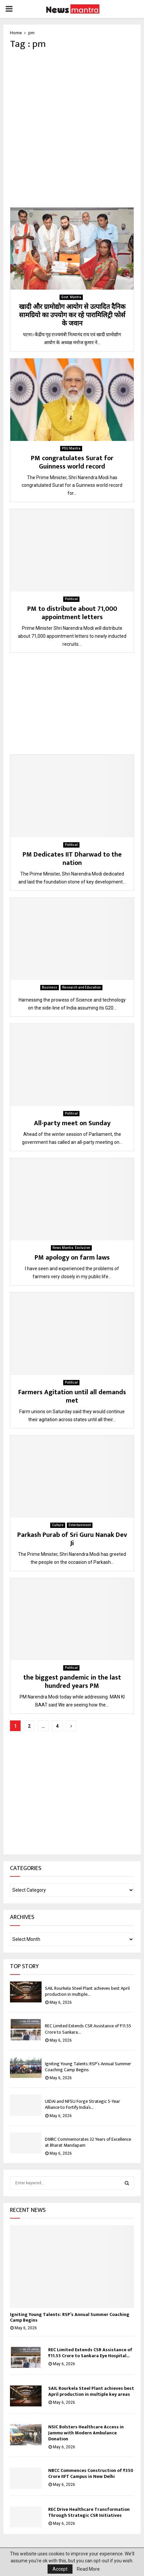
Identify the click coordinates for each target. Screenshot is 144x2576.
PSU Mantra (71, 448)
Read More (88, 2569)
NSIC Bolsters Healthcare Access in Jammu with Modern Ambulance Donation (86, 2433)
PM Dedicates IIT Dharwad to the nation (72, 859)
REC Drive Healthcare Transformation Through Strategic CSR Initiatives (89, 2512)
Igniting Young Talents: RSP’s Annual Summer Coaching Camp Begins (88, 2067)
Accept (60, 2569)
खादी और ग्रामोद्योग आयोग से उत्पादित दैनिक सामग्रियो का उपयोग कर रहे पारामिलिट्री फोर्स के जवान (72, 315)
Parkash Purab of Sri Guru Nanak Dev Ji (72, 1539)
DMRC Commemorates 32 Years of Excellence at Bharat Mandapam (88, 2142)
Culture (58, 1525)
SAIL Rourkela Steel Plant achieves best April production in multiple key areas (91, 2391)
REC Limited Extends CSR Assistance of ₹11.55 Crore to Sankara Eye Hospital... (90, 2353)
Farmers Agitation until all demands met (72, 1396)
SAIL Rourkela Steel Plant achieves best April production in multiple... (87, 1991)
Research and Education (81, 987)
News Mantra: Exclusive (71, 1248)
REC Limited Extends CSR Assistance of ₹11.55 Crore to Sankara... (88, 2029)
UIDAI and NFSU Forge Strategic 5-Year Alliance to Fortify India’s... (82, 2104)
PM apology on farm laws (72, 1257)
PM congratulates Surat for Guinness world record (72, 462)
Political (71, 599)
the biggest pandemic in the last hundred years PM (72, 1682)
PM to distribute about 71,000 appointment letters (72, 613)
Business (49, 987)
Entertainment (80, 1525)
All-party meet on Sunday (72, 1123)
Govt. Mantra (71, 297)
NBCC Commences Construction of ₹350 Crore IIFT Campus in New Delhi (90, 2473)
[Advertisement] (72, 129)
